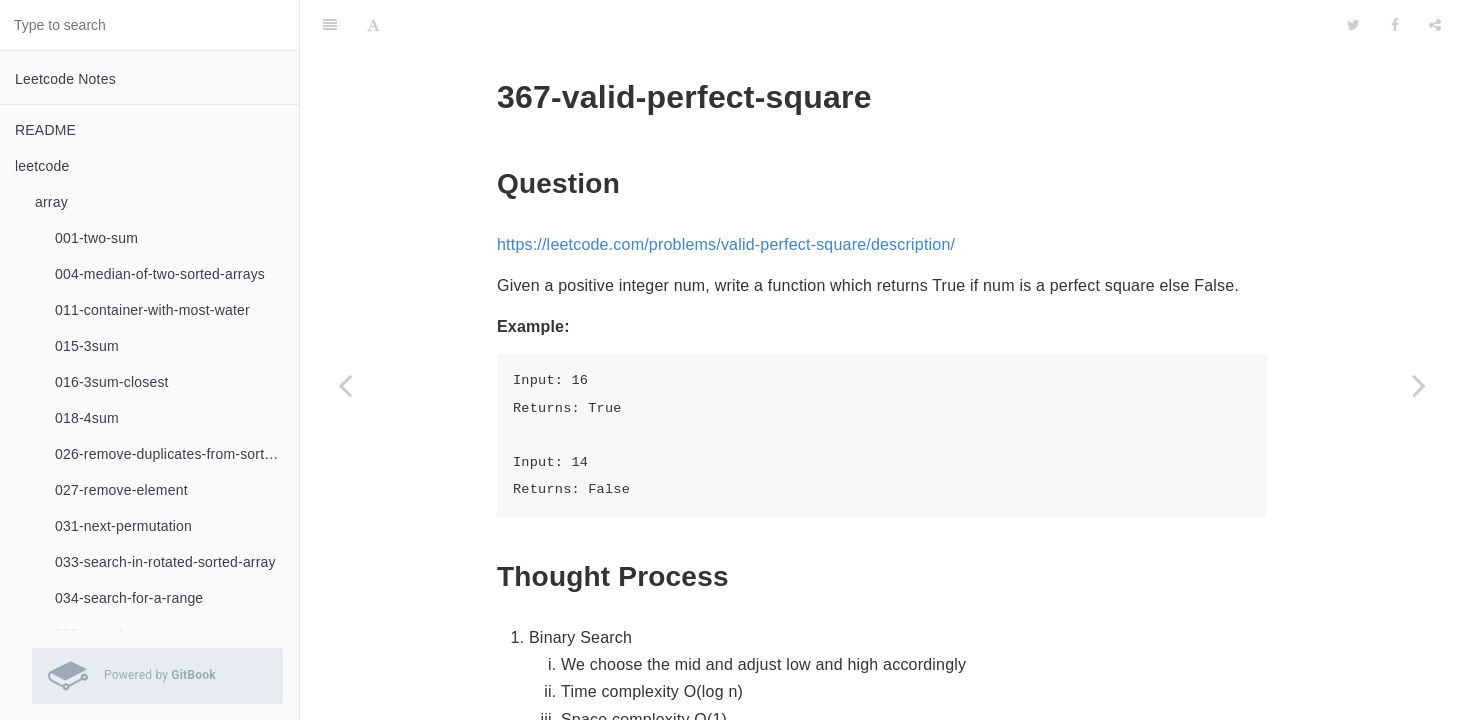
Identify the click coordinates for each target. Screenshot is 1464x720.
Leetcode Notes (65, 79)
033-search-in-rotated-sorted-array (165, 562)
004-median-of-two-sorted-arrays (160, 274)
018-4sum (87, 418)
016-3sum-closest (112, 382)
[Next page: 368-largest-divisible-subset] (1419, 385)
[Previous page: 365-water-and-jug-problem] (345, 385)
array (51, 202)
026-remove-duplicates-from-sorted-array (177, 454)
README (45, 130)
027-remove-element (121, 490)
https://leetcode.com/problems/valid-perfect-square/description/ (726, 194)
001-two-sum (96, 238)
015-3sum (87, 346)
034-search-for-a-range (129, 598)
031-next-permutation (123, 526)
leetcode (42, 166)
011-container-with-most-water (152, 310)
